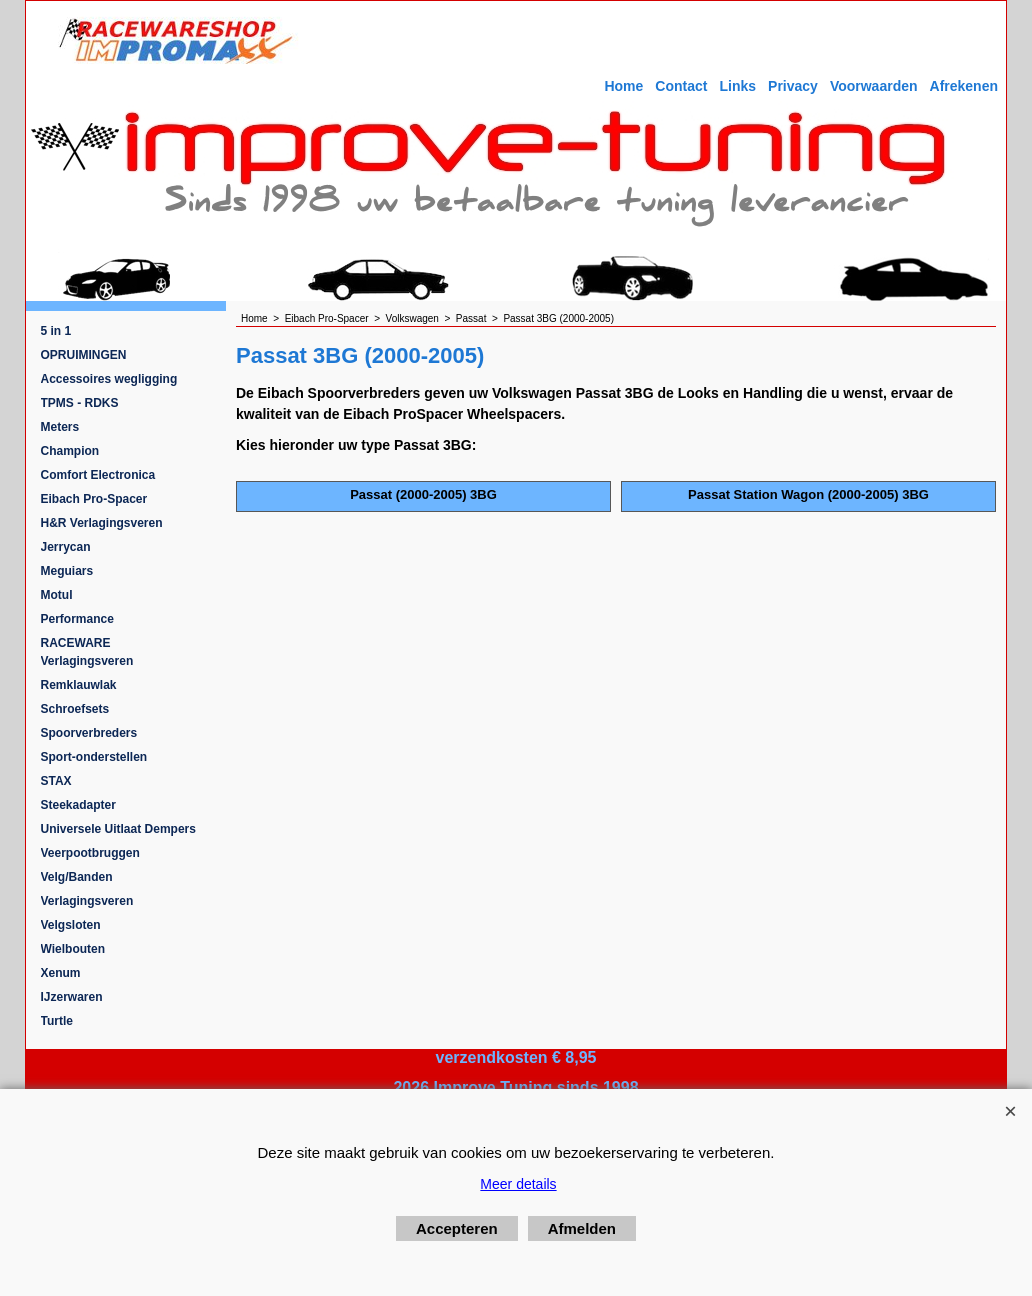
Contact (681, 86)
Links (737, 86)
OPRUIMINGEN (84, 355)
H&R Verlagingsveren (102, 523)
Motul (57, 595)
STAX (56, 781)
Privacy (793, 86)
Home (623, 86)
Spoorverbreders (89, 733)
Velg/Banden (77, 877)
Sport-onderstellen (94, 757)
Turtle (57, 1021)
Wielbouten (73, 949)
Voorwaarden (874, 86)
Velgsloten (71, 925)
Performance (77, 619)
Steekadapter (78, 805)
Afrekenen (964, 86)
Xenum (61, 973)
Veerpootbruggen (90, 853)
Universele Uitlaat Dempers (118, 829)
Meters (60, 427)
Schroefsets (75, 709)
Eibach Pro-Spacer (94, 499)
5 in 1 (56, 331)
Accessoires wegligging (109, 379)
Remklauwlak (79, 685)
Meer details (518, 1184)
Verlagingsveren (87, 901)
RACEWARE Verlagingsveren (87, 652)
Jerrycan (66, 547)
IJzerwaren (72, 997)
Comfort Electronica (98, 475)
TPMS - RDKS (80, 403)
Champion (70, 451)
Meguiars (67, 571)
